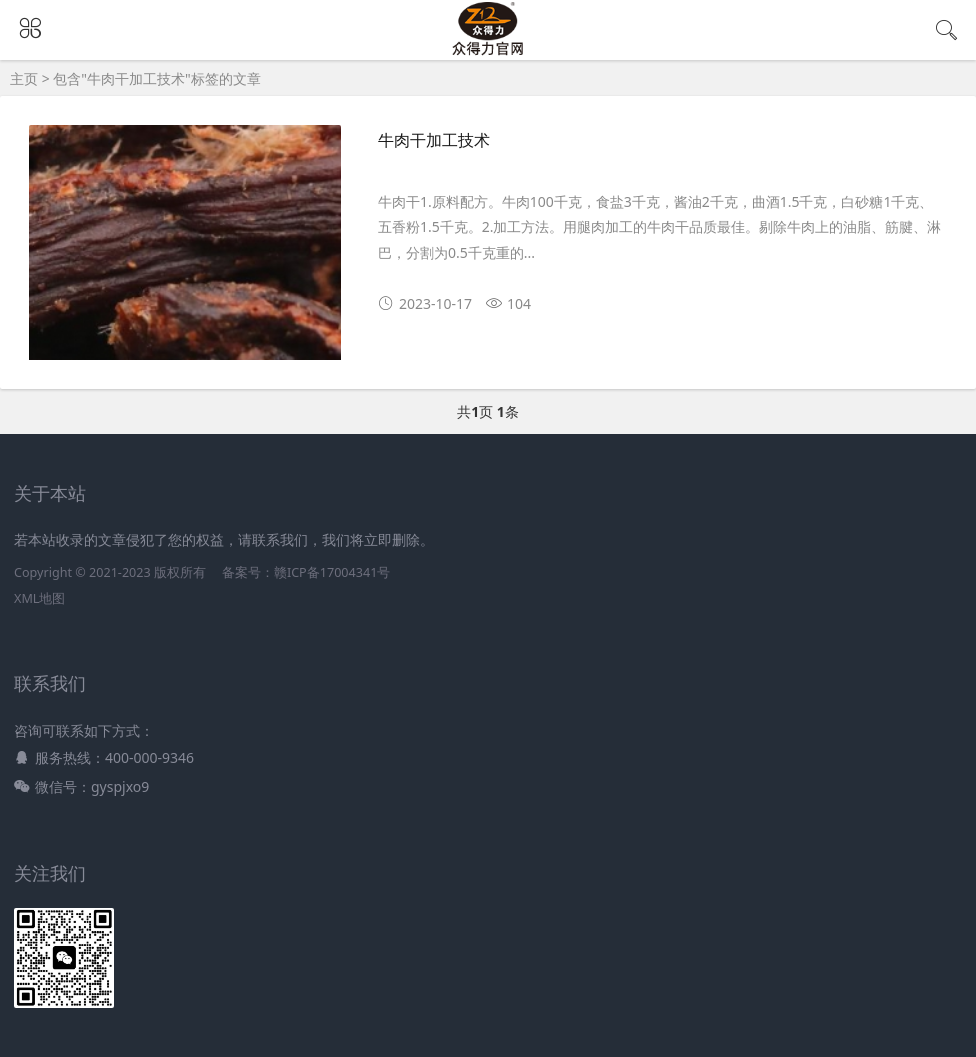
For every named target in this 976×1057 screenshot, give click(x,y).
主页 (24, 78)
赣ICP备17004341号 (332, 572)
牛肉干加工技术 (434, 140)
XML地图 (39, 598)
